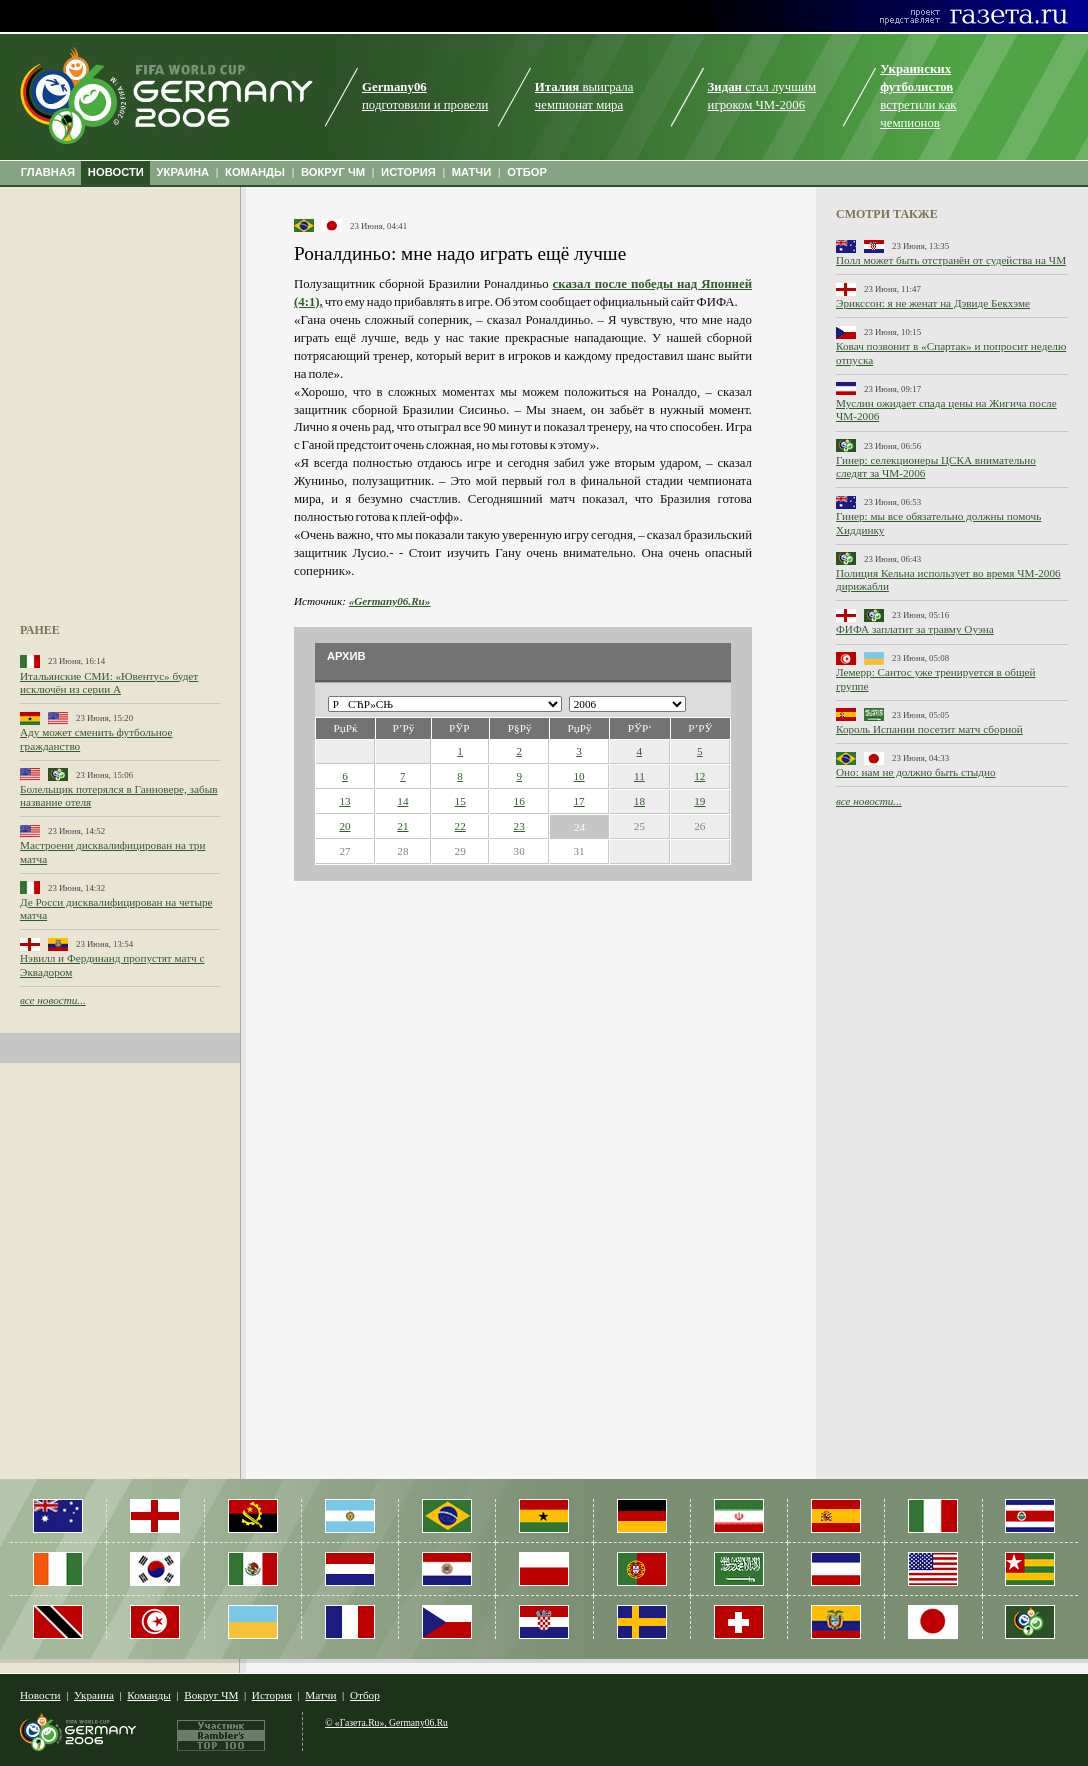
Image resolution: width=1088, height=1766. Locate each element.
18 (639, 801)
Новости (40, 1695)
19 (699, 801)
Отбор (365, 1695)
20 (344, 826)
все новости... (53, 1000)
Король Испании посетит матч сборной (929, 729)
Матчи (320, 1695)
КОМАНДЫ (255, 172)
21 (402, 826)
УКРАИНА (183, 172)
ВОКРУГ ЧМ (333, 172)
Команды (148, 1695)
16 (519, 801)
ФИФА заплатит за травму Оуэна (915, 629)
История (272, 1695)
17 (578, 801)
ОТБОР (527, 172)
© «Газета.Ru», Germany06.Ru (386, 1722)
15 (460, 801)
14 (402, 801)
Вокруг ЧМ (211, 1695)
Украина (94, 1695)
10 (578, 776)
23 (519, 826)
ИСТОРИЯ (408, 172)
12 (699, 776)
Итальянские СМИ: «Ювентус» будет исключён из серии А (109, 682)
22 (460, 826)
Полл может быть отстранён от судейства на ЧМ (951, 260)
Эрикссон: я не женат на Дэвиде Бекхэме (933, 303)
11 (639, 776)
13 (344, 801)
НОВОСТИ (116, 172)
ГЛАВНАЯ (48, 172)
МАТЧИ (472, 172)
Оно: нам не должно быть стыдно (916, 772)
